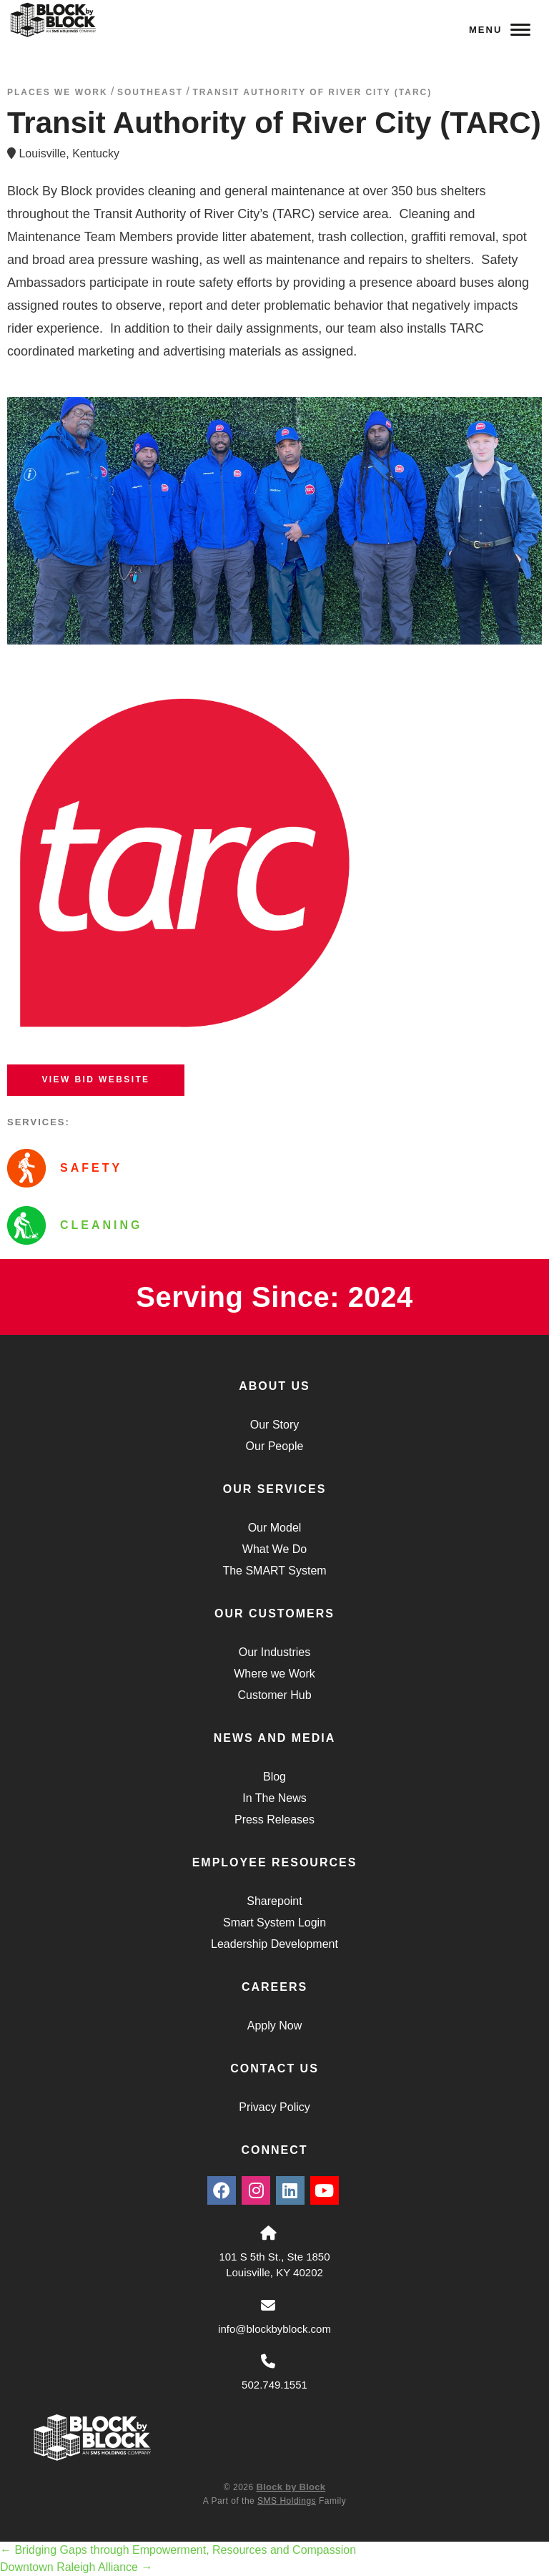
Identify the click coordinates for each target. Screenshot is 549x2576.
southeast (150, 92)
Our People (275, 1446)
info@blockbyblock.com (274, 2329)
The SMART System (274, 1570)
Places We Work (57, 92)
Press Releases (274, 1819)
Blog (274, 1777)
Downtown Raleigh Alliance (76, 2567)
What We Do (274, 1549)
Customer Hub (274, 1695)
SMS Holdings (286, 2501)
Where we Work (274, 1673)
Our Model (275, 1528)
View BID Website (95, 1079)
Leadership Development (274, 1944)
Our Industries (274, 1652)
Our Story (274, 1425)
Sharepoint (274, 1901)
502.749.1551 (274, 2385)
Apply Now (274, 2025)
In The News (274, 1798)
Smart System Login (274, 1922)
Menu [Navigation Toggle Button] (499, 29)
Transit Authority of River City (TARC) (312, 92)
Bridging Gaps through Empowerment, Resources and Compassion (178, 2550)
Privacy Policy (274, 2107)
